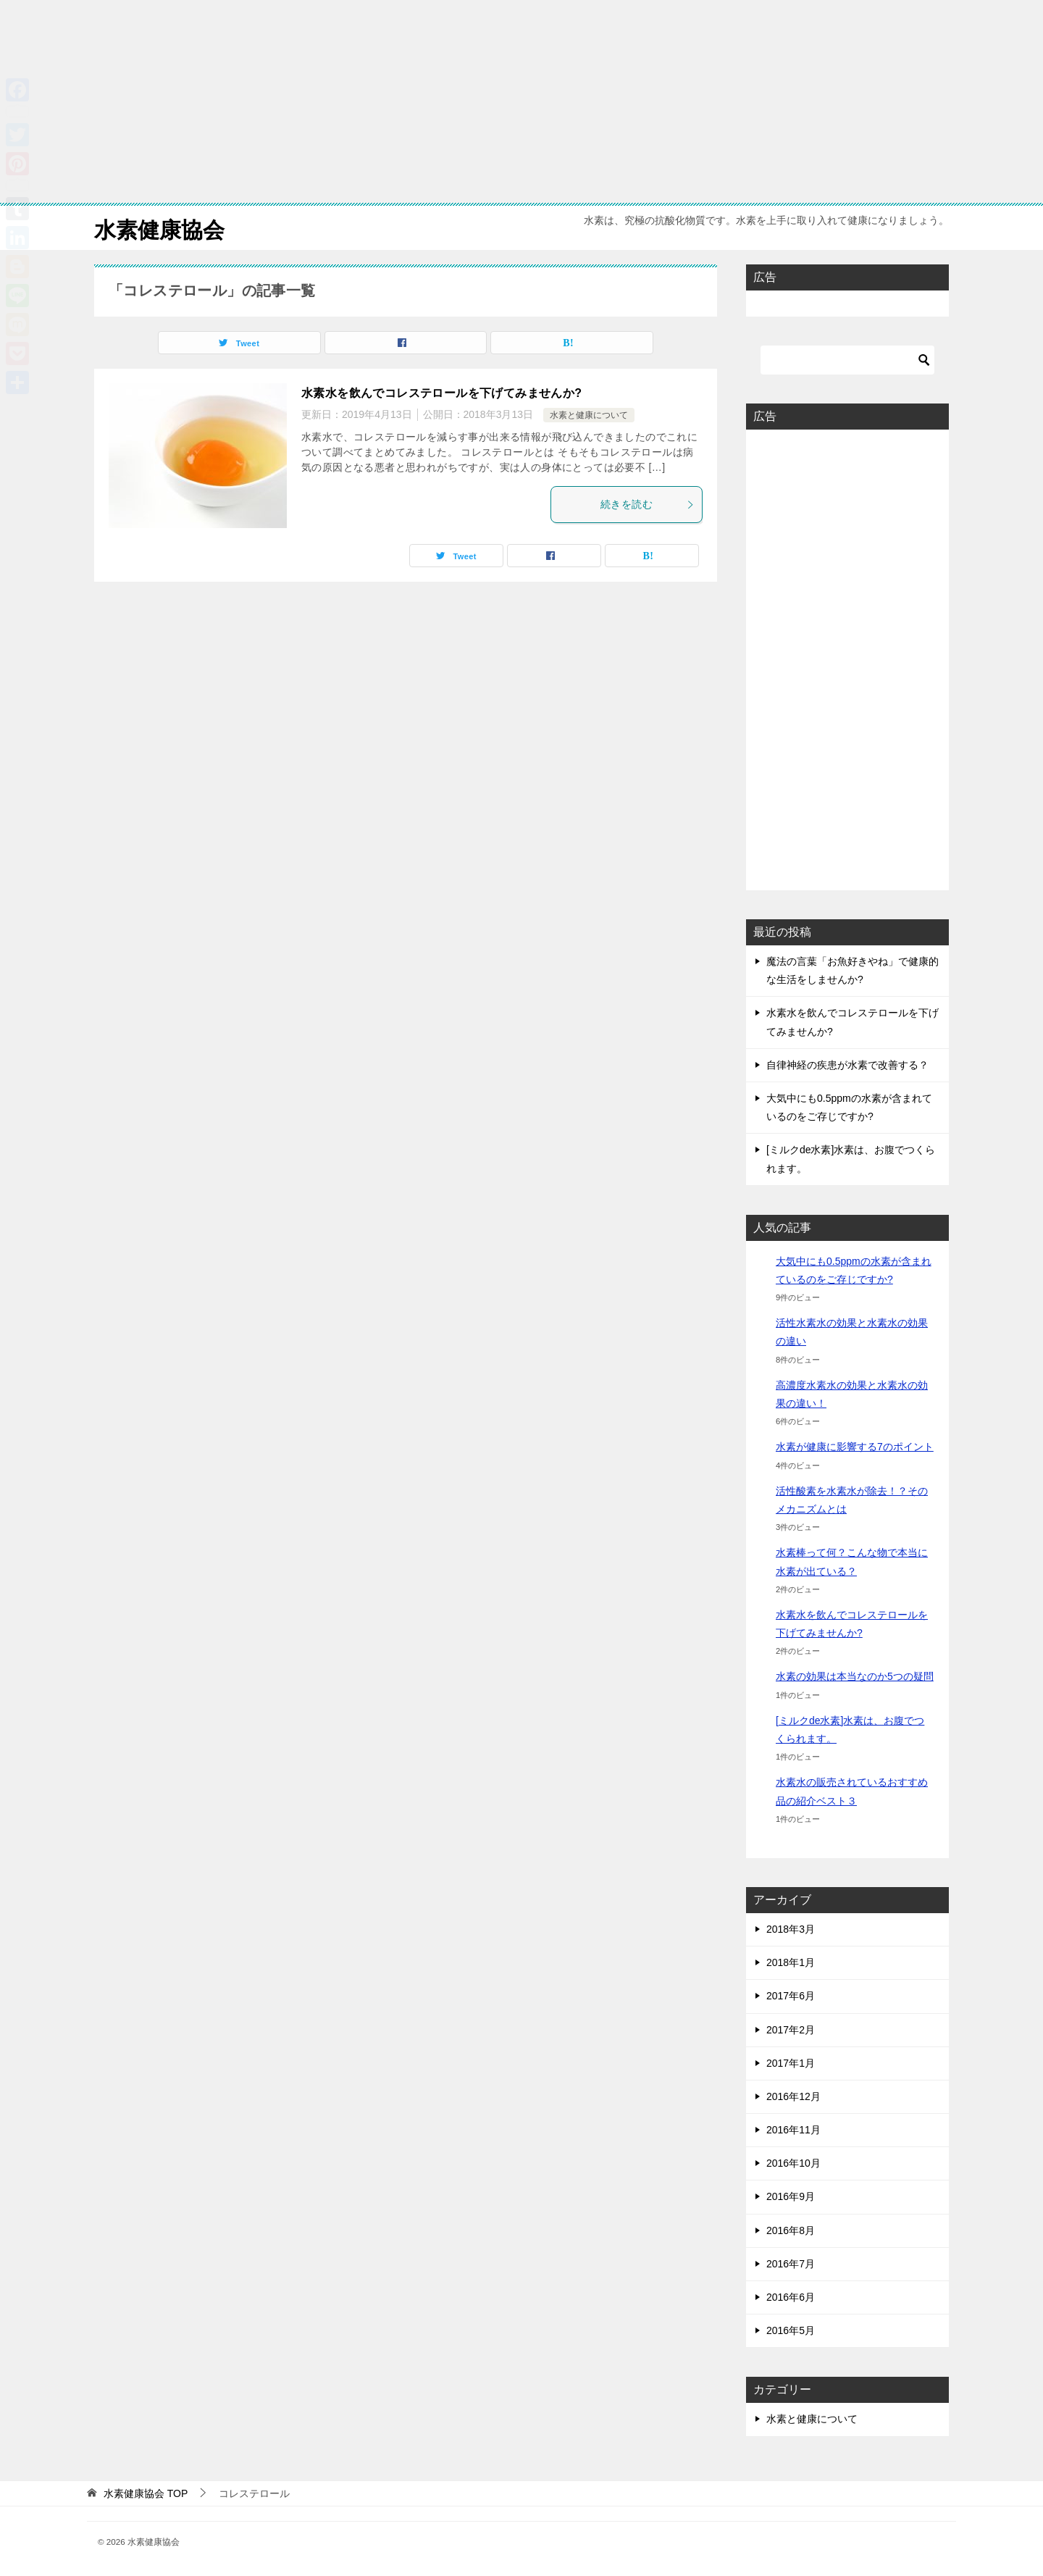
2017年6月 (790, 1996)
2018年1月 (790, 1962)
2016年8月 (790, 2230)
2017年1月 (790, 2063)
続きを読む (647, 504)
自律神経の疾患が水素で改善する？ (847, 1065)
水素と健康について (589, 415)
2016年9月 (790, 2196)
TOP (146, 2493)
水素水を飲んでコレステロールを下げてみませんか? (441, 393)
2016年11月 (793, 2130)
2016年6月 (790, 2297)
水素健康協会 (159, 228)
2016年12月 (793, 2096)
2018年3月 (790, 1929)
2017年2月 (790, 2030)
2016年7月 (790, 2264)
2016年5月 (790, 2330)
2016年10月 (793, 2163)
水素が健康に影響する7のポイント (855, 1446)
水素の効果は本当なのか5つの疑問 (855, 1676)
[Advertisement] (434, 101)
